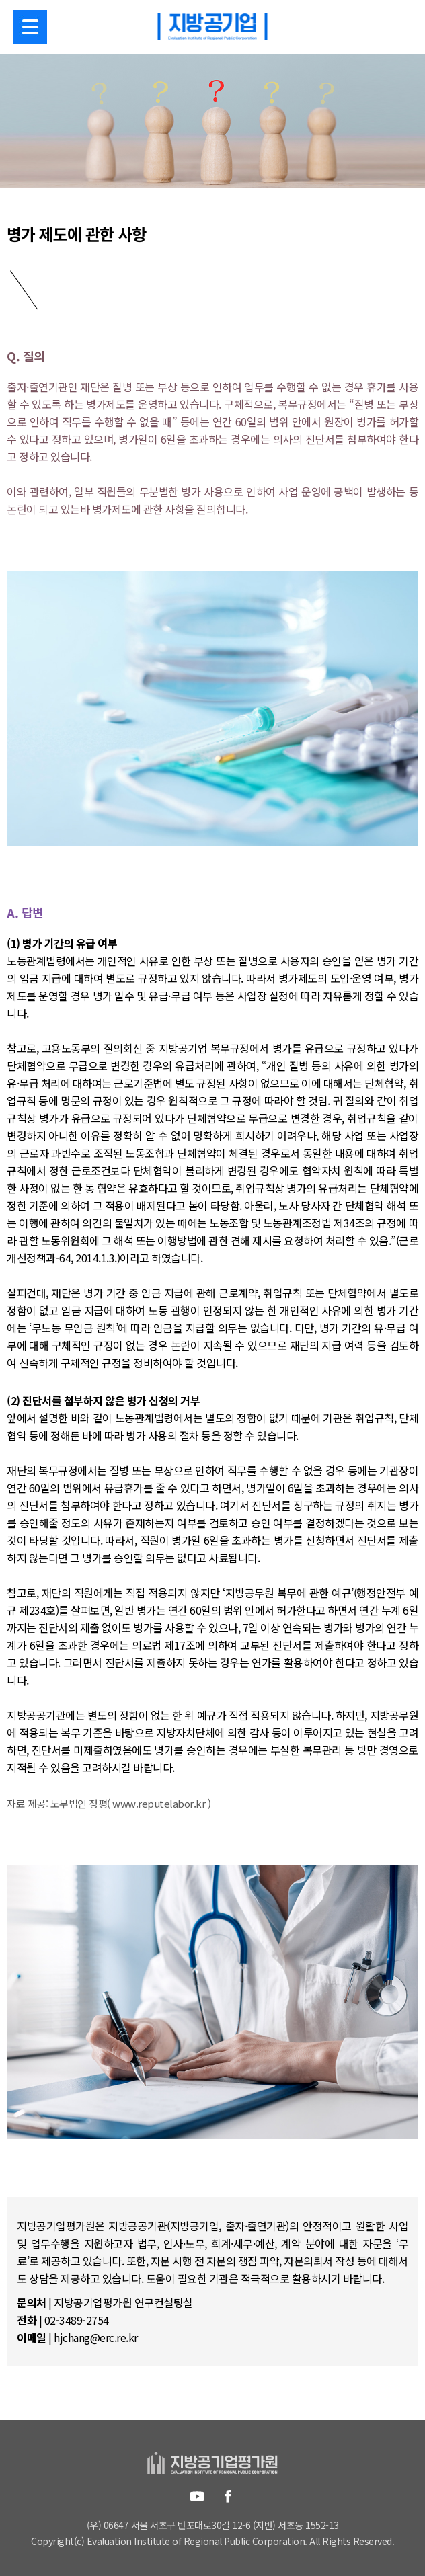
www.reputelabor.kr (158, 1803)
